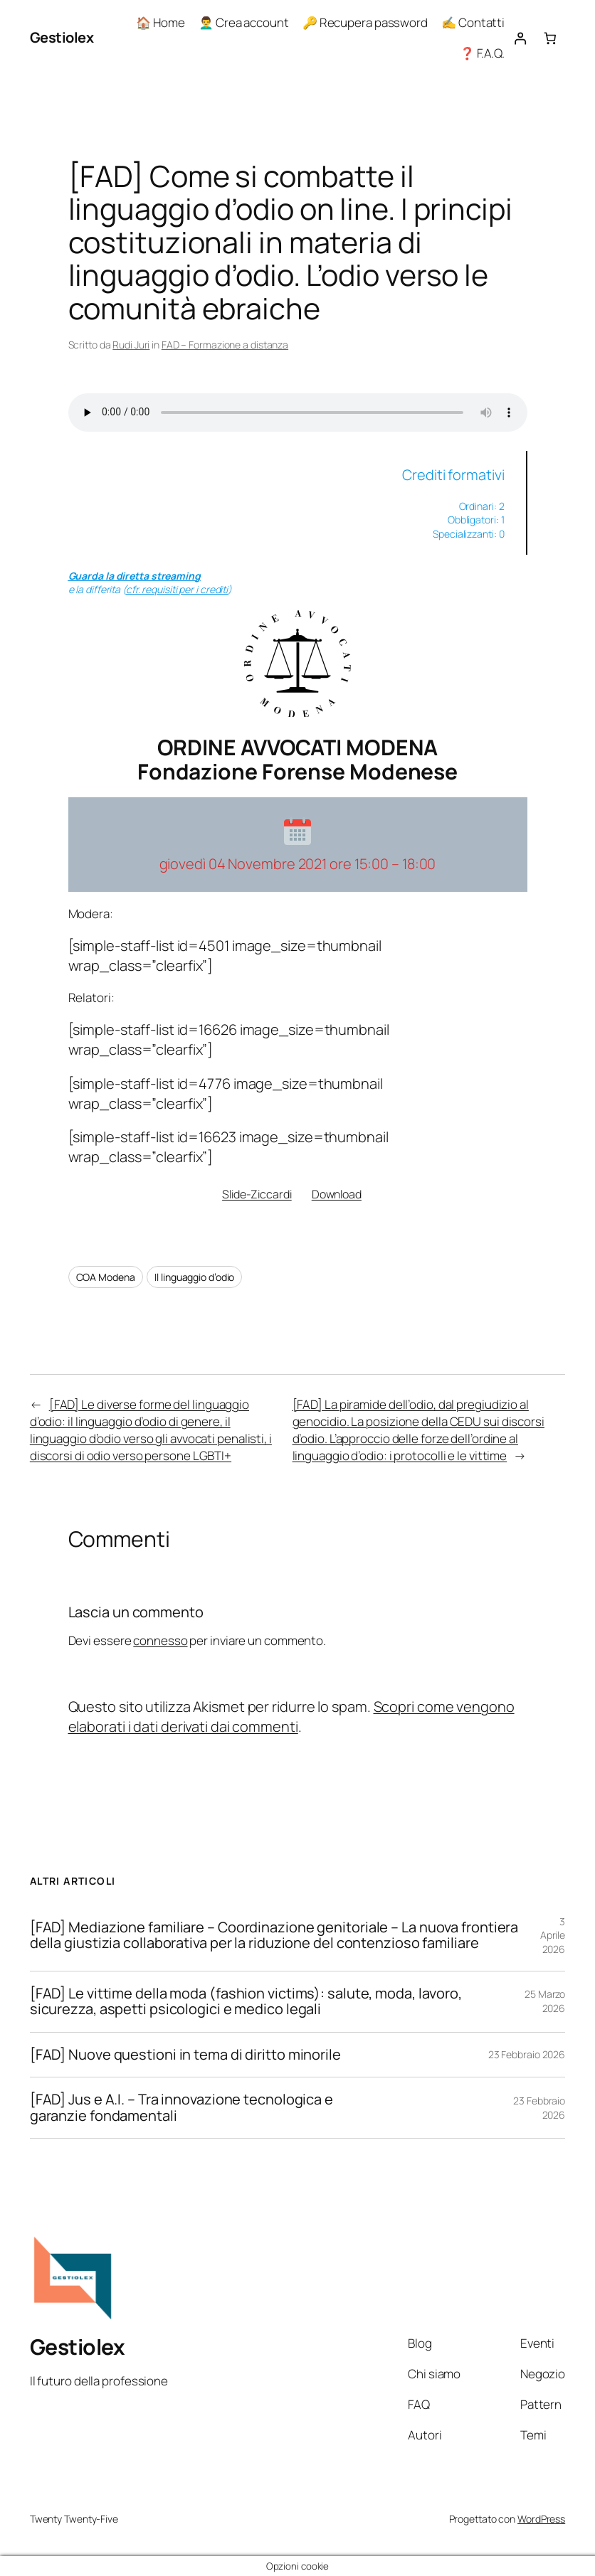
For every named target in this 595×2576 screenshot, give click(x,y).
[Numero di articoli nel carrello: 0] (550, 38)
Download (337, 1194)
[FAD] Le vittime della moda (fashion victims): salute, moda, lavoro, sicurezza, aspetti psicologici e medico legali (246, 2002)
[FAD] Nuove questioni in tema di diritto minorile (185, 2055)
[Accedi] (520, 38)
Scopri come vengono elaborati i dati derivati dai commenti (291, 1716)
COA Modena (105, 1277)
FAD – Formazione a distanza (225, 344)
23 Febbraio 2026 (526, 2054)
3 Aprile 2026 (552, 1935)
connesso (160, 1640)
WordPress (541, 2519)
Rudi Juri (130, 344)
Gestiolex (62, 37)
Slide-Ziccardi (257, 1194)
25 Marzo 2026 (545, 2001)
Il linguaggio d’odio (194, 1277)
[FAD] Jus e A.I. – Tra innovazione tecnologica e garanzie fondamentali (181, 2108)
